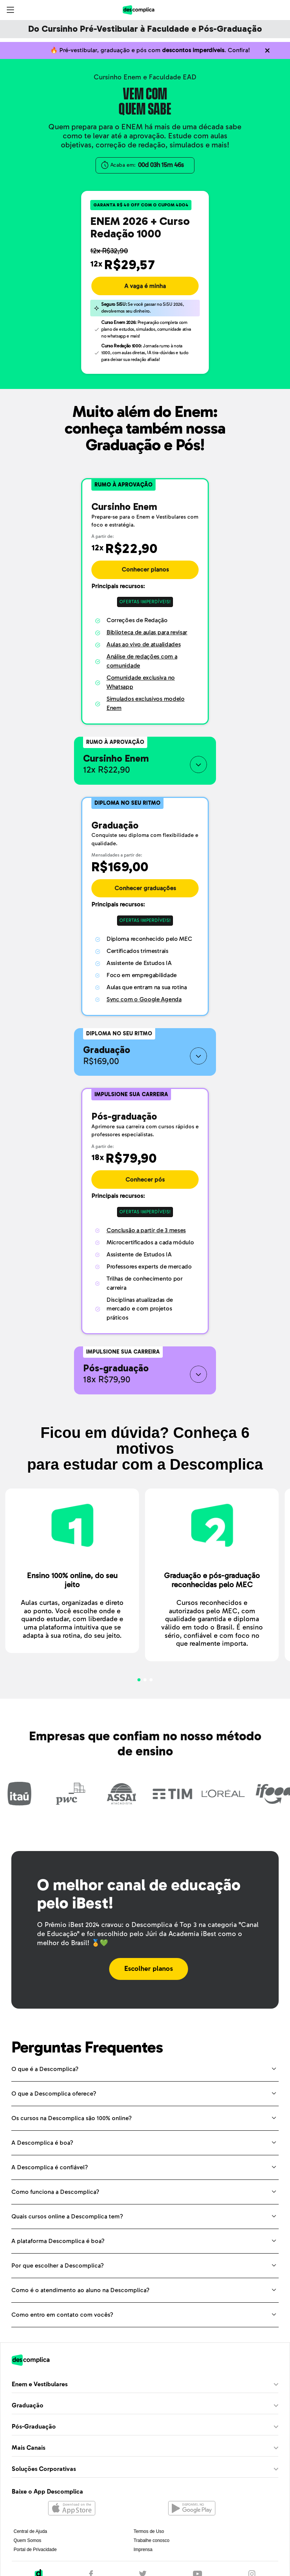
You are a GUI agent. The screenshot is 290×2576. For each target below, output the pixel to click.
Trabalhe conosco (152, 2540)
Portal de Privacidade (35, 2549)
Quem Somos (27, 2540)
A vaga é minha (145, 286)
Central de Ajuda (30, 2531)
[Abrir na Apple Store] (72, 2509)
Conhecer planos (145, 569)
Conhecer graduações (145, 888)
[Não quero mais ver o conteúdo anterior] (267, 50)
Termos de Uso (149, 2531)
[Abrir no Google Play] (192, 2509)
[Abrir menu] (10, 10)
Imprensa (143, 2549)
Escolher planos (148, 1968)
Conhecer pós (145, 1179)
